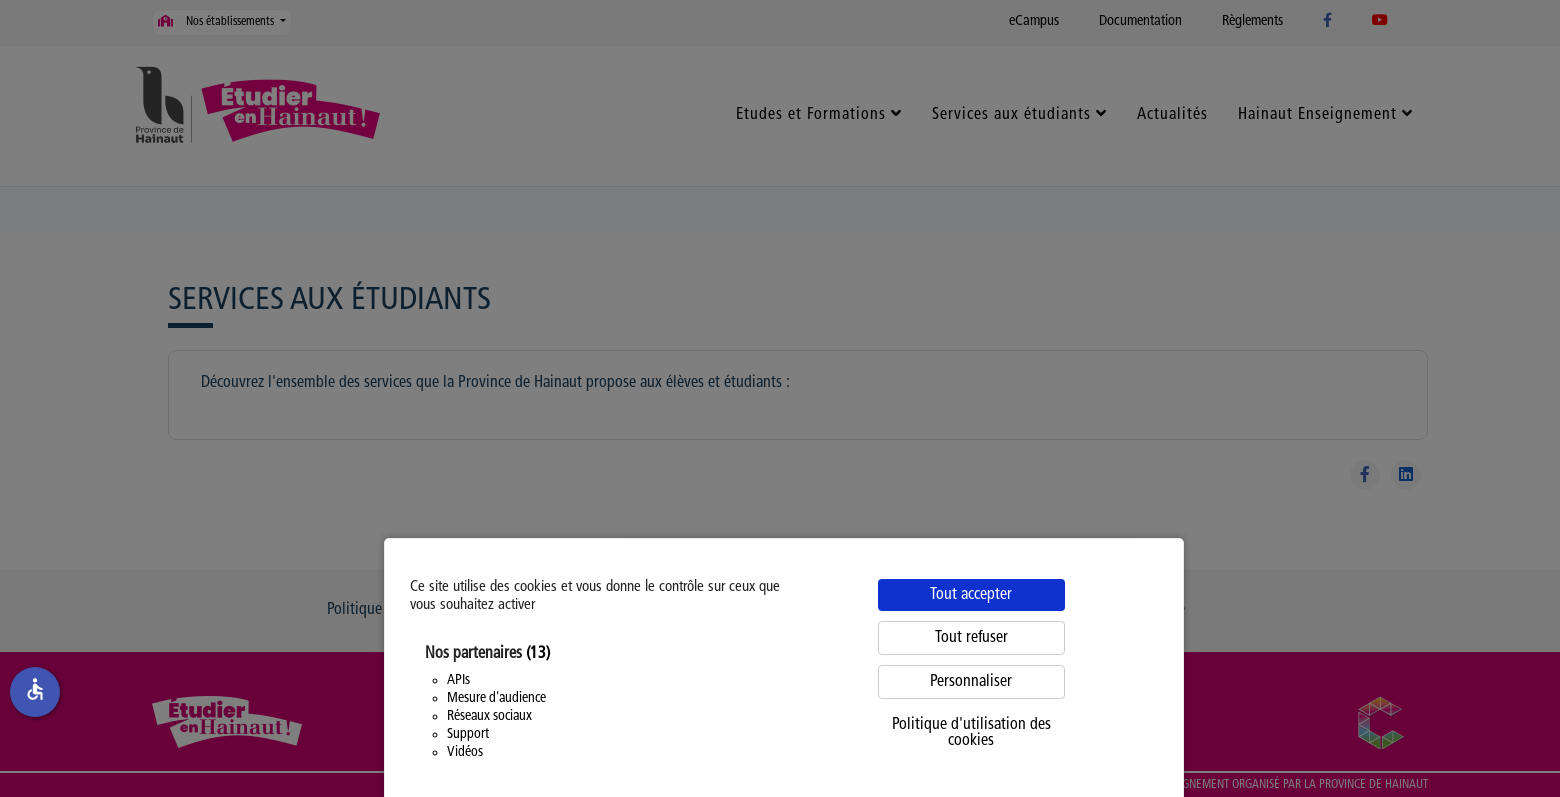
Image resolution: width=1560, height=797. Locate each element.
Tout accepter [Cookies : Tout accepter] (971, 595)
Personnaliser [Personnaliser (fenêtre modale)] (971, 682)
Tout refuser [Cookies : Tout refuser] (971, 638)
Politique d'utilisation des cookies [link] (971, 733)
